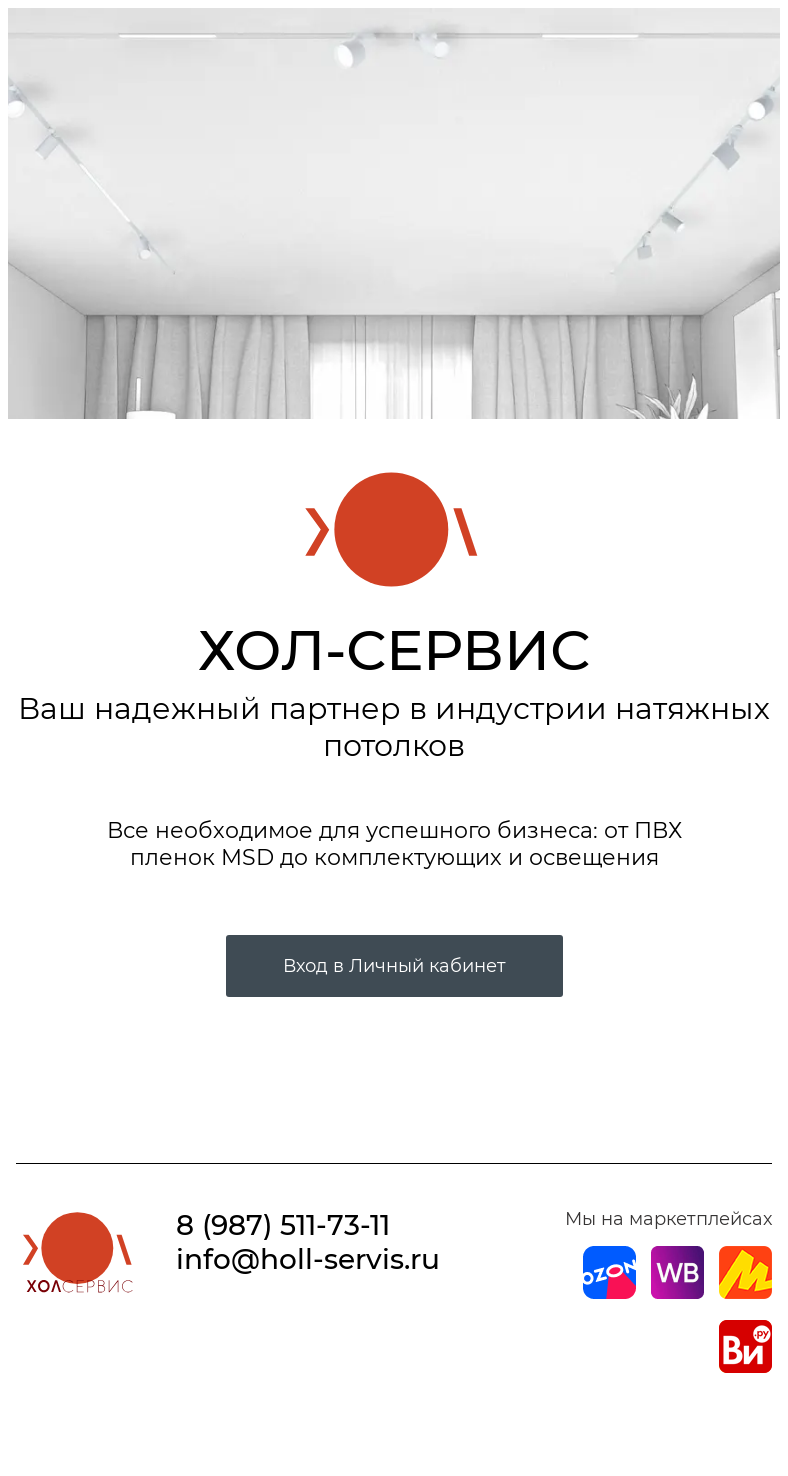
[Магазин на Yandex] (745, 1293)
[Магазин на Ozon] (609, 1293)
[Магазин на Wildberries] (677, 1293)
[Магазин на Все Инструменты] (745, 1367)
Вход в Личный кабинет (394, 966)
